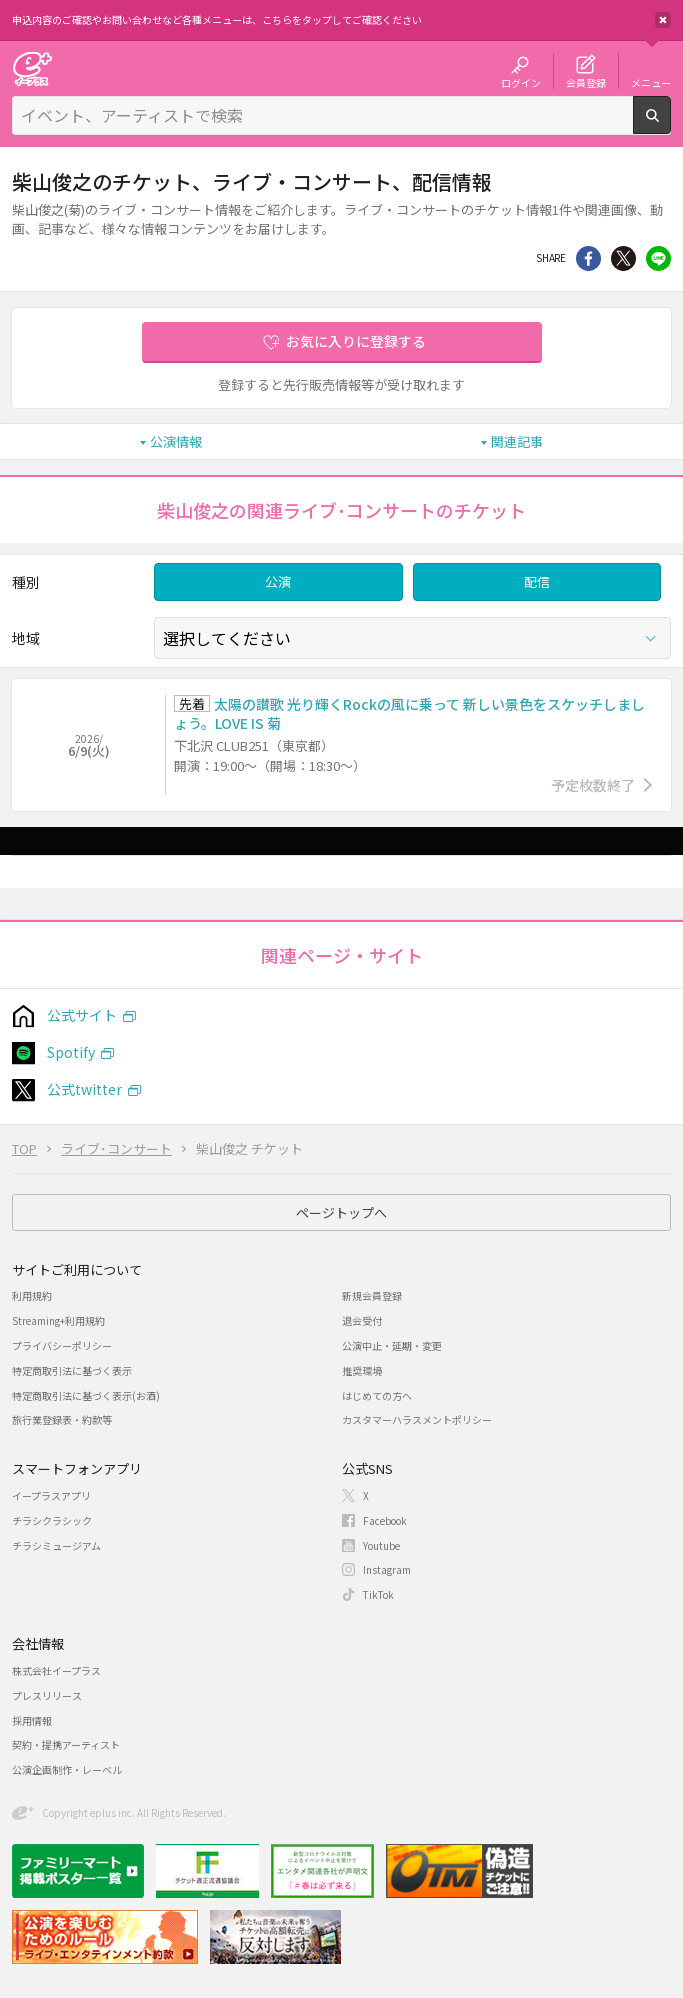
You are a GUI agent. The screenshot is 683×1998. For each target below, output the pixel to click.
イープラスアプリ (51, 1495)
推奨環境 (362, 1370)
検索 (670, 126)
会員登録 (586, 82)
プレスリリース (47, 1695)
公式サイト (82, 1015)
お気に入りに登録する (356, 341)
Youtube (381, 1545)
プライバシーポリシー (62, 1345)
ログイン (521, 82)
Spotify (71, 1052)
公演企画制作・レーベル (67, 1769)
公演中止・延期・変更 (392, 1345)
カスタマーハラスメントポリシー (417, 1419)
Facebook (385, 1520)
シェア (588, 258)
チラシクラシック (52, 1520)
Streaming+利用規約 (58, 1320)
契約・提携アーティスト (66, 1744)
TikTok (378, 1594)
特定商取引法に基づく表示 (72, 1370)
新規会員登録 (372, 1295)
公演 (278, 581)
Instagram (387, 1569)
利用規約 (32, 1295)
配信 (537, 581)
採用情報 (32, 1720)
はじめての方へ (377, 1395)
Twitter (623, 258)
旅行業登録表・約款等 (62, 1419)
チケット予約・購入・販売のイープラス (32, 68)
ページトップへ (341, 1212)
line (658, 258)
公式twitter (84, 1089)
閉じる (663, 20)
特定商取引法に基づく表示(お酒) (86, 1395)
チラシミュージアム (56, 1545)
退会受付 (362, 1320)
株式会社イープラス (56, 1670)
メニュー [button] (651, 82)
